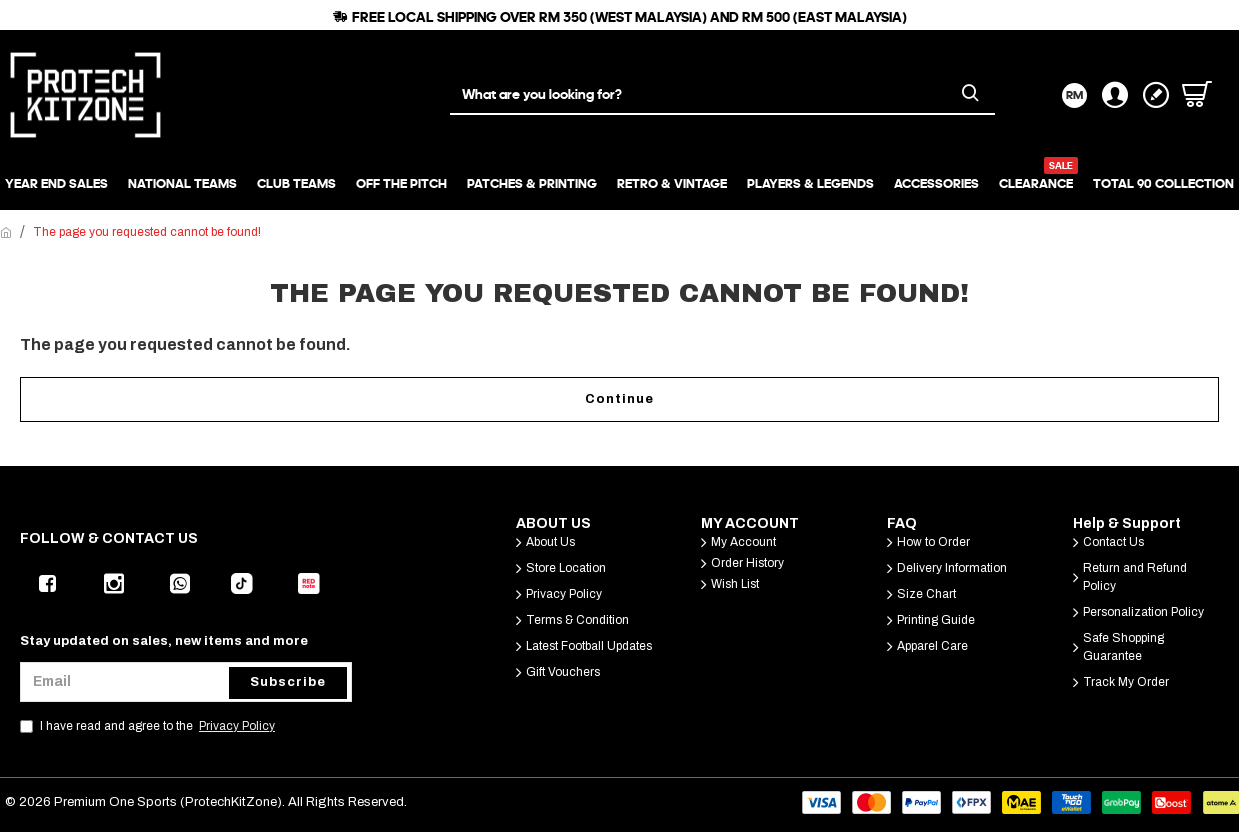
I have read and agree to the (149, 726)
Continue (619, 399)
